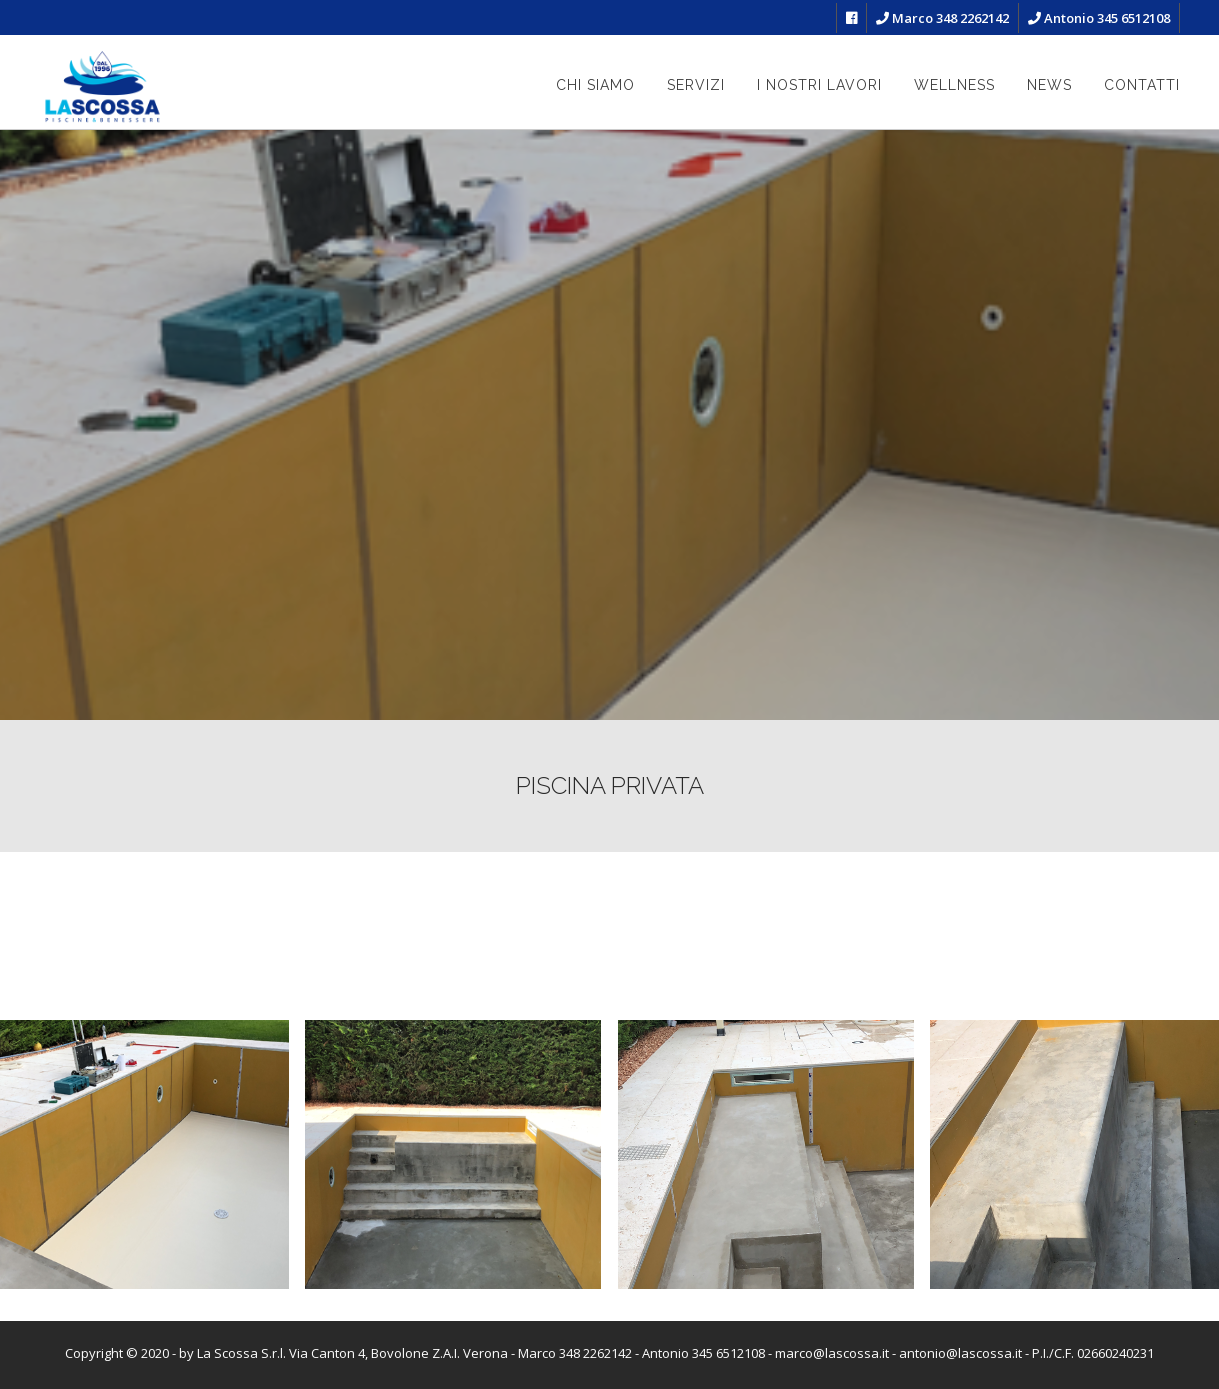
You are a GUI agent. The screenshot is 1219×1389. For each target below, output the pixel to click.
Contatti (1142, 85)
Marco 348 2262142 (942, 18)
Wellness (954, 85)
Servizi (696, 85)
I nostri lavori (819, 85)
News (1049, 85)
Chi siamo (595, 85)
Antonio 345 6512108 (1099, 18)
